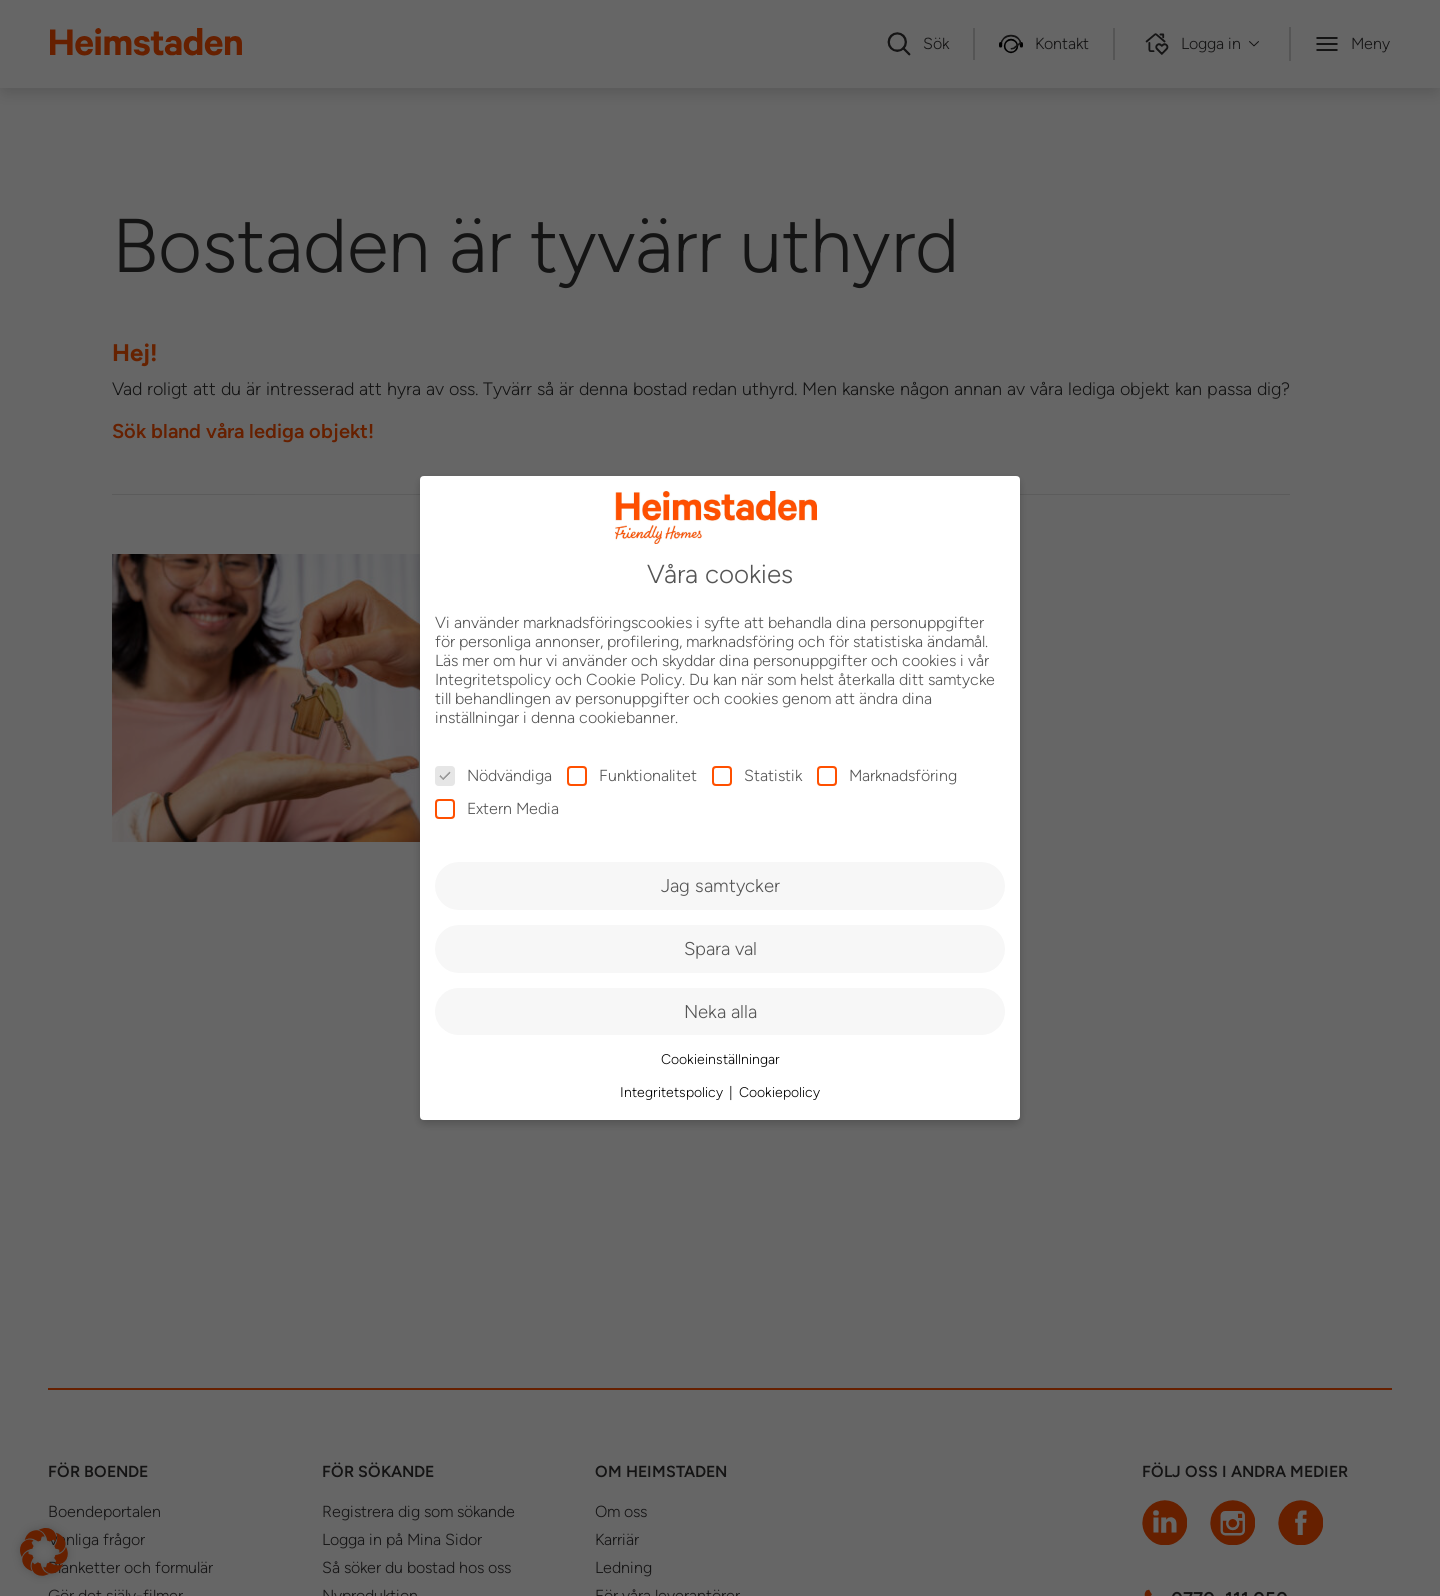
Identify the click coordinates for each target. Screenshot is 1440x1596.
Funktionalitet (632, 775)
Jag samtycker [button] (720, 885)
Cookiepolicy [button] (779, 1092)
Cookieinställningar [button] (720, 1059)
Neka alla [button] (720, 1011)
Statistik (757, 775)
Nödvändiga (493, 775)
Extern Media (497, 808)
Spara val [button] (720, 948)
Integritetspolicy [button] (673, 1092)
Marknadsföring (887, 775)
